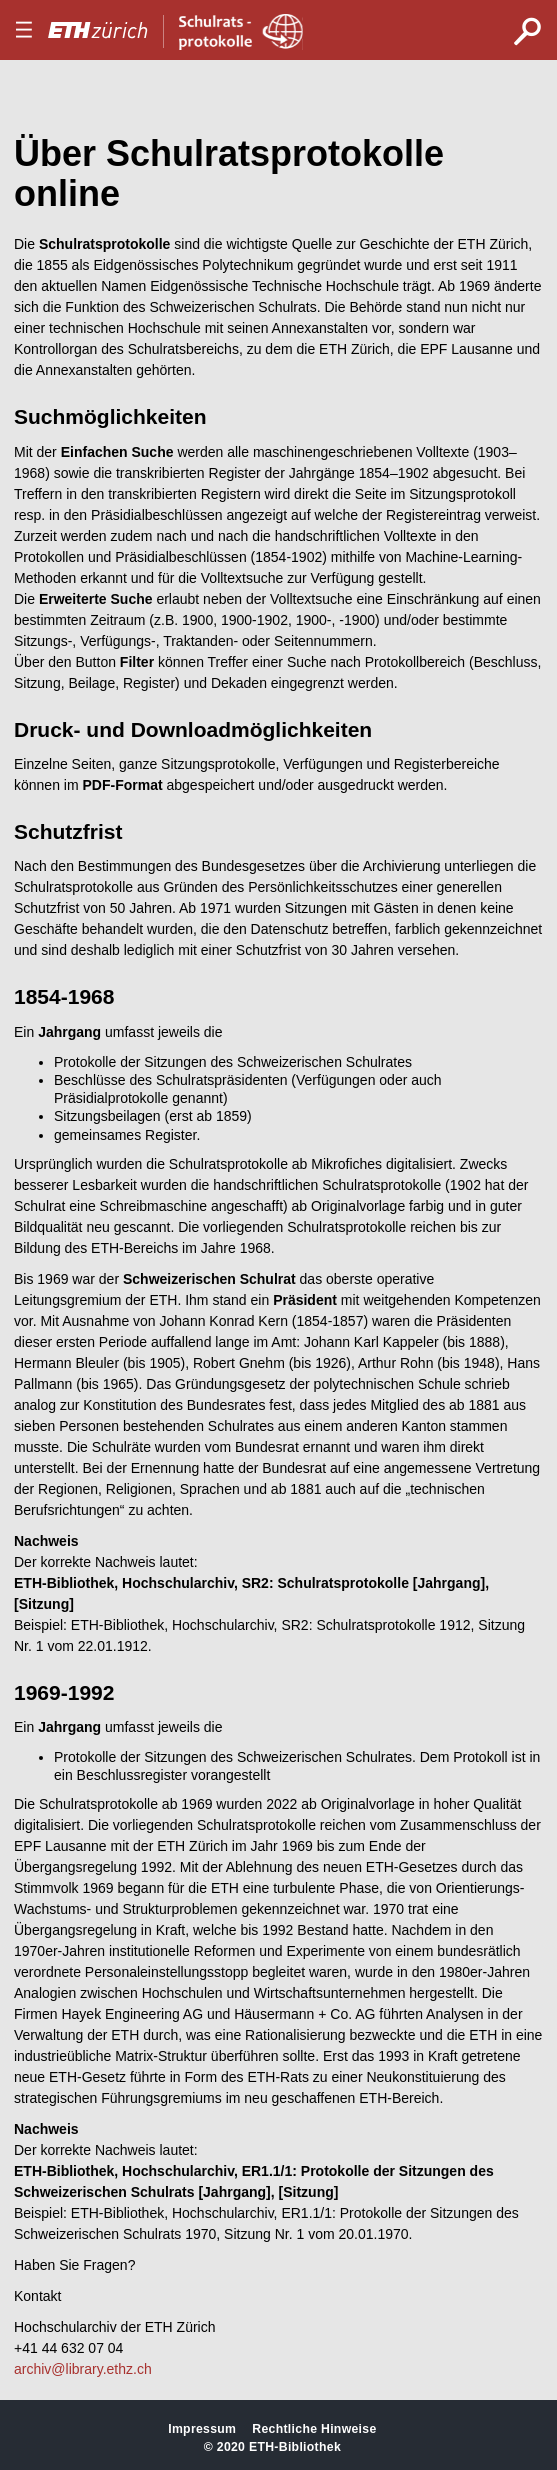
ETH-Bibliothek (295, 2447)
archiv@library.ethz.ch (83, 2369)
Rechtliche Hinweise (314, 2429)
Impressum (202, 2429)
